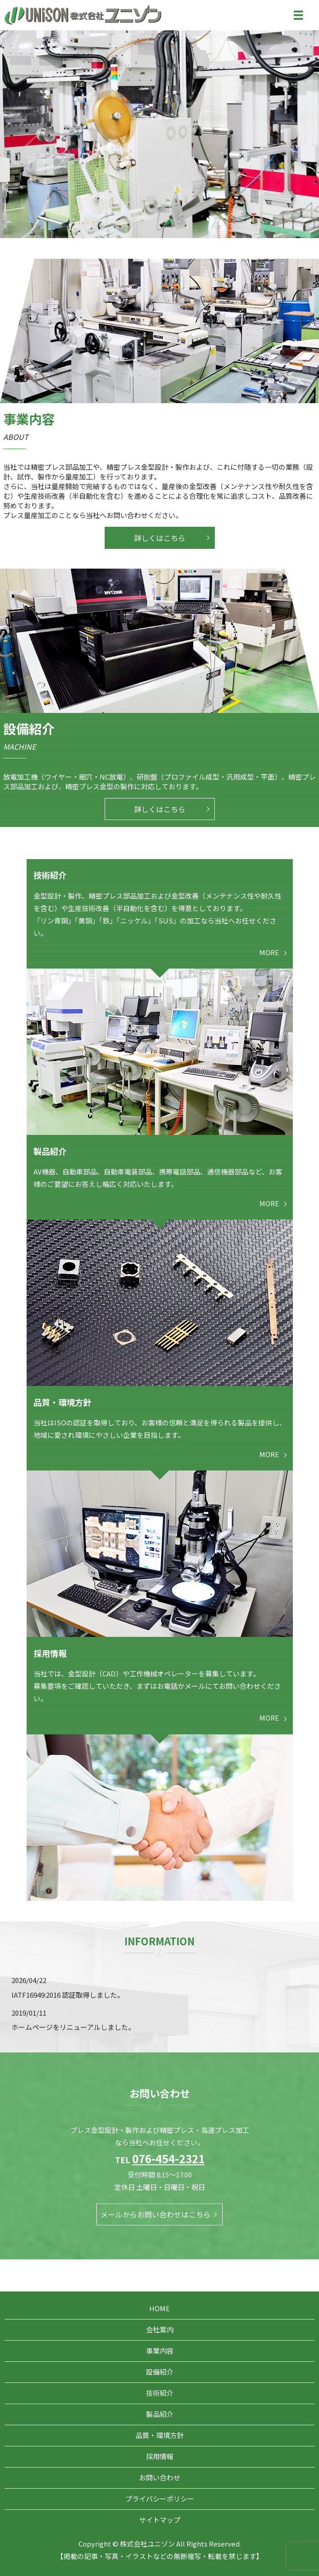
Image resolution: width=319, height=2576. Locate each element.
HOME (159, 2308)
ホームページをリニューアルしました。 (73, 2027)
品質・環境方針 (159, 2435)
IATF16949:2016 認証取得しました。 (67, 1995)
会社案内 (159, 2329)
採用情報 (159, 2456)
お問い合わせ (159, 2477)
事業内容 (159, 2350)
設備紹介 (159, 2372)
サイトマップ (159, 2520)
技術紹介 (159, 2393)
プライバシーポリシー (159, 2498)
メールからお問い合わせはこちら (156, 2214)
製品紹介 (159, 2414)
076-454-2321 (168, 2158)
